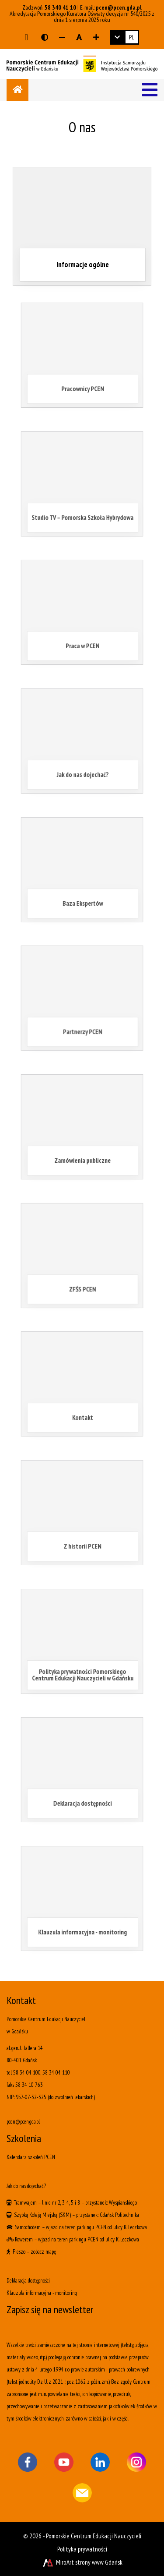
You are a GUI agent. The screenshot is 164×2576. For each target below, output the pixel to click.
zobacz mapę (43, 2251)
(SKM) (65, 2215)
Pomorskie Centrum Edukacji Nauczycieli (93, 2536)
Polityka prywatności (82, 2549)
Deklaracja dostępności (28, 2280)
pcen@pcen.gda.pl (119, 7)
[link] (124, 37)
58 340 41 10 (60, 7)
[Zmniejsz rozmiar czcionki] (62, 37)
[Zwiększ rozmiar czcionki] (96, 37)
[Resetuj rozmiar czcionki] (79, 37)
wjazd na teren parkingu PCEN (76, 2227)
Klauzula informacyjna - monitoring (42, 2293)
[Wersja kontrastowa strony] (44, 37)
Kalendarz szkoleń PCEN (31, 2157)
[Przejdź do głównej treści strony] (26, 37)
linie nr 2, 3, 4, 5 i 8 (61, 2202)
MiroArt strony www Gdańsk (82, 2562)
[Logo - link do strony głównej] (82, 63)
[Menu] (149, 89)
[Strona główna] (17, 90)
